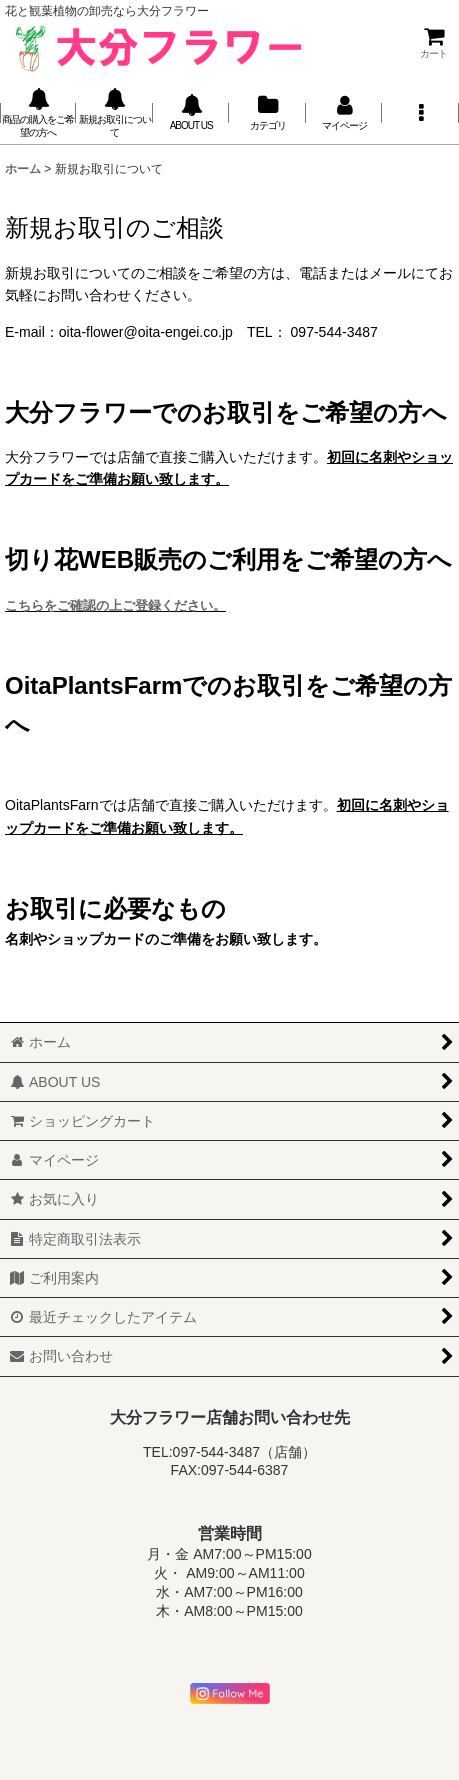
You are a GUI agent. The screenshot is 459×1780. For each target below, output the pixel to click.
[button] (420, 113)
